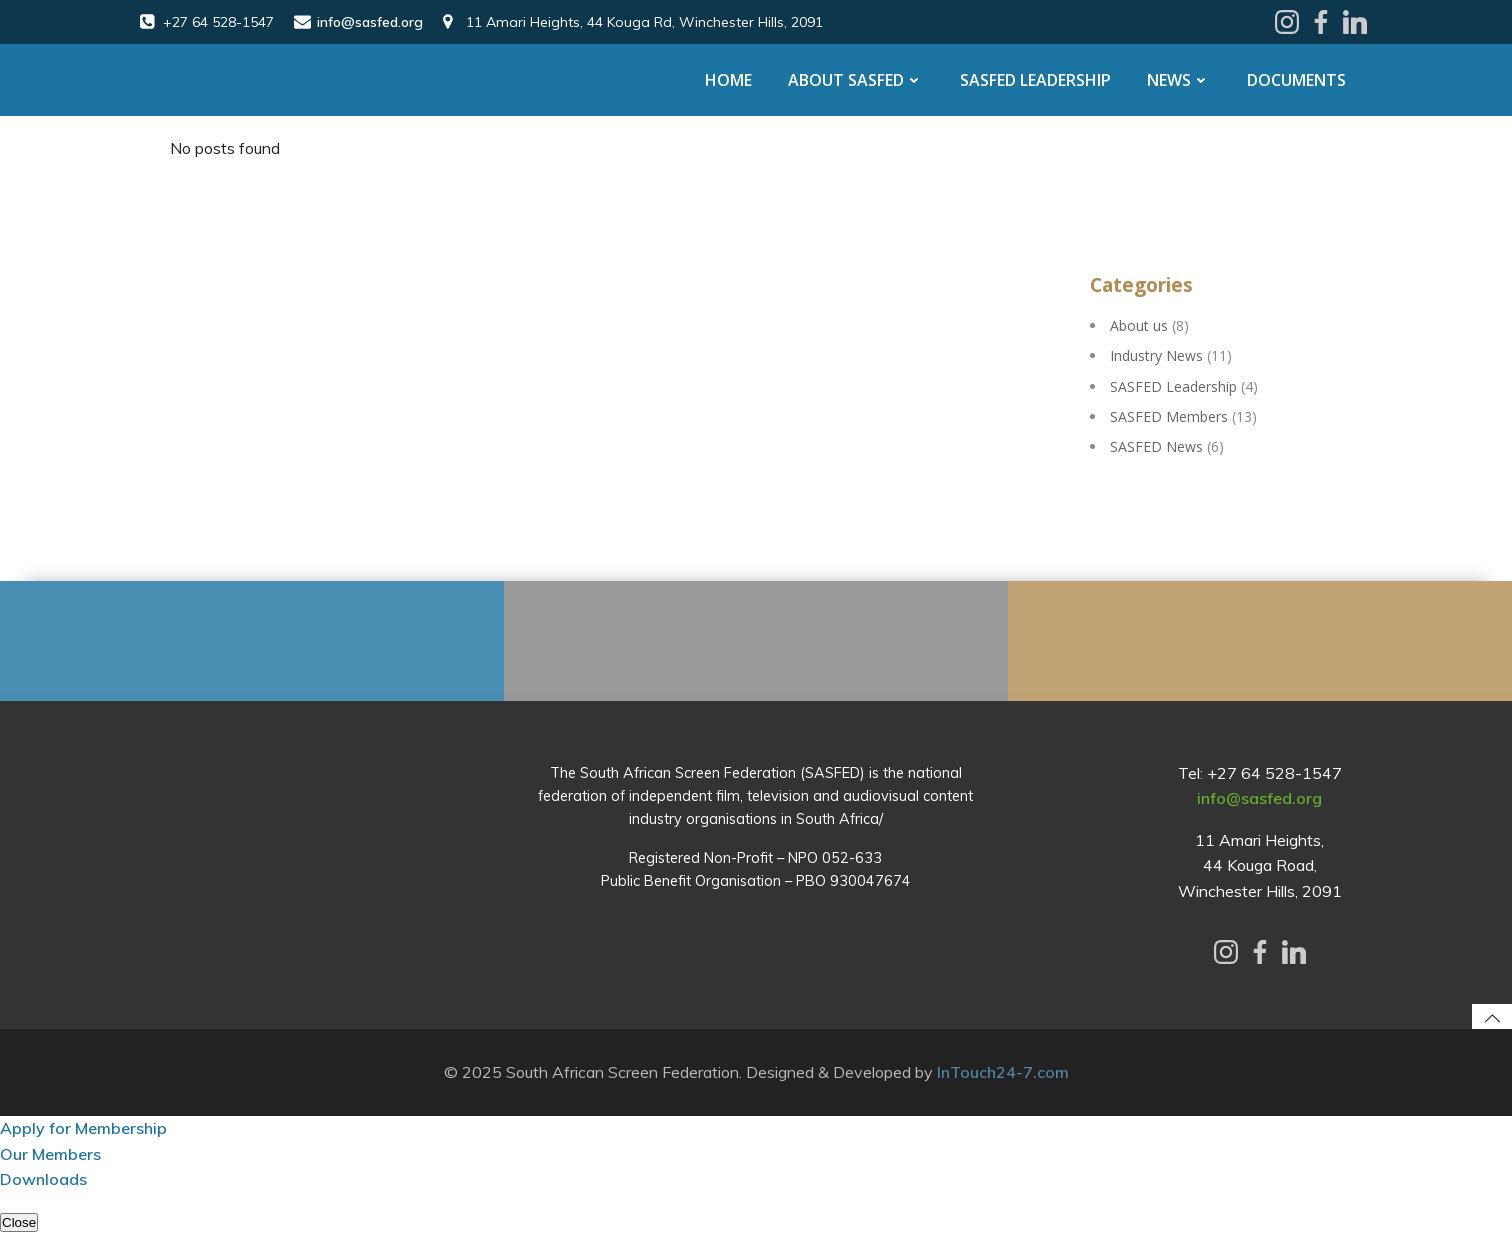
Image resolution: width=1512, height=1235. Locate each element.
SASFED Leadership (1035, 80)
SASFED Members (1169, 416)
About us (1139, 325)
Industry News (1156, 355)
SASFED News (1156, 446)
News (1179, 80)
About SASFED (856, 80)
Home (728, 80)
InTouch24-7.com (1003, 1072)
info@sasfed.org (1259, 798)
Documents (1296, 80)
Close (19, 1222)
